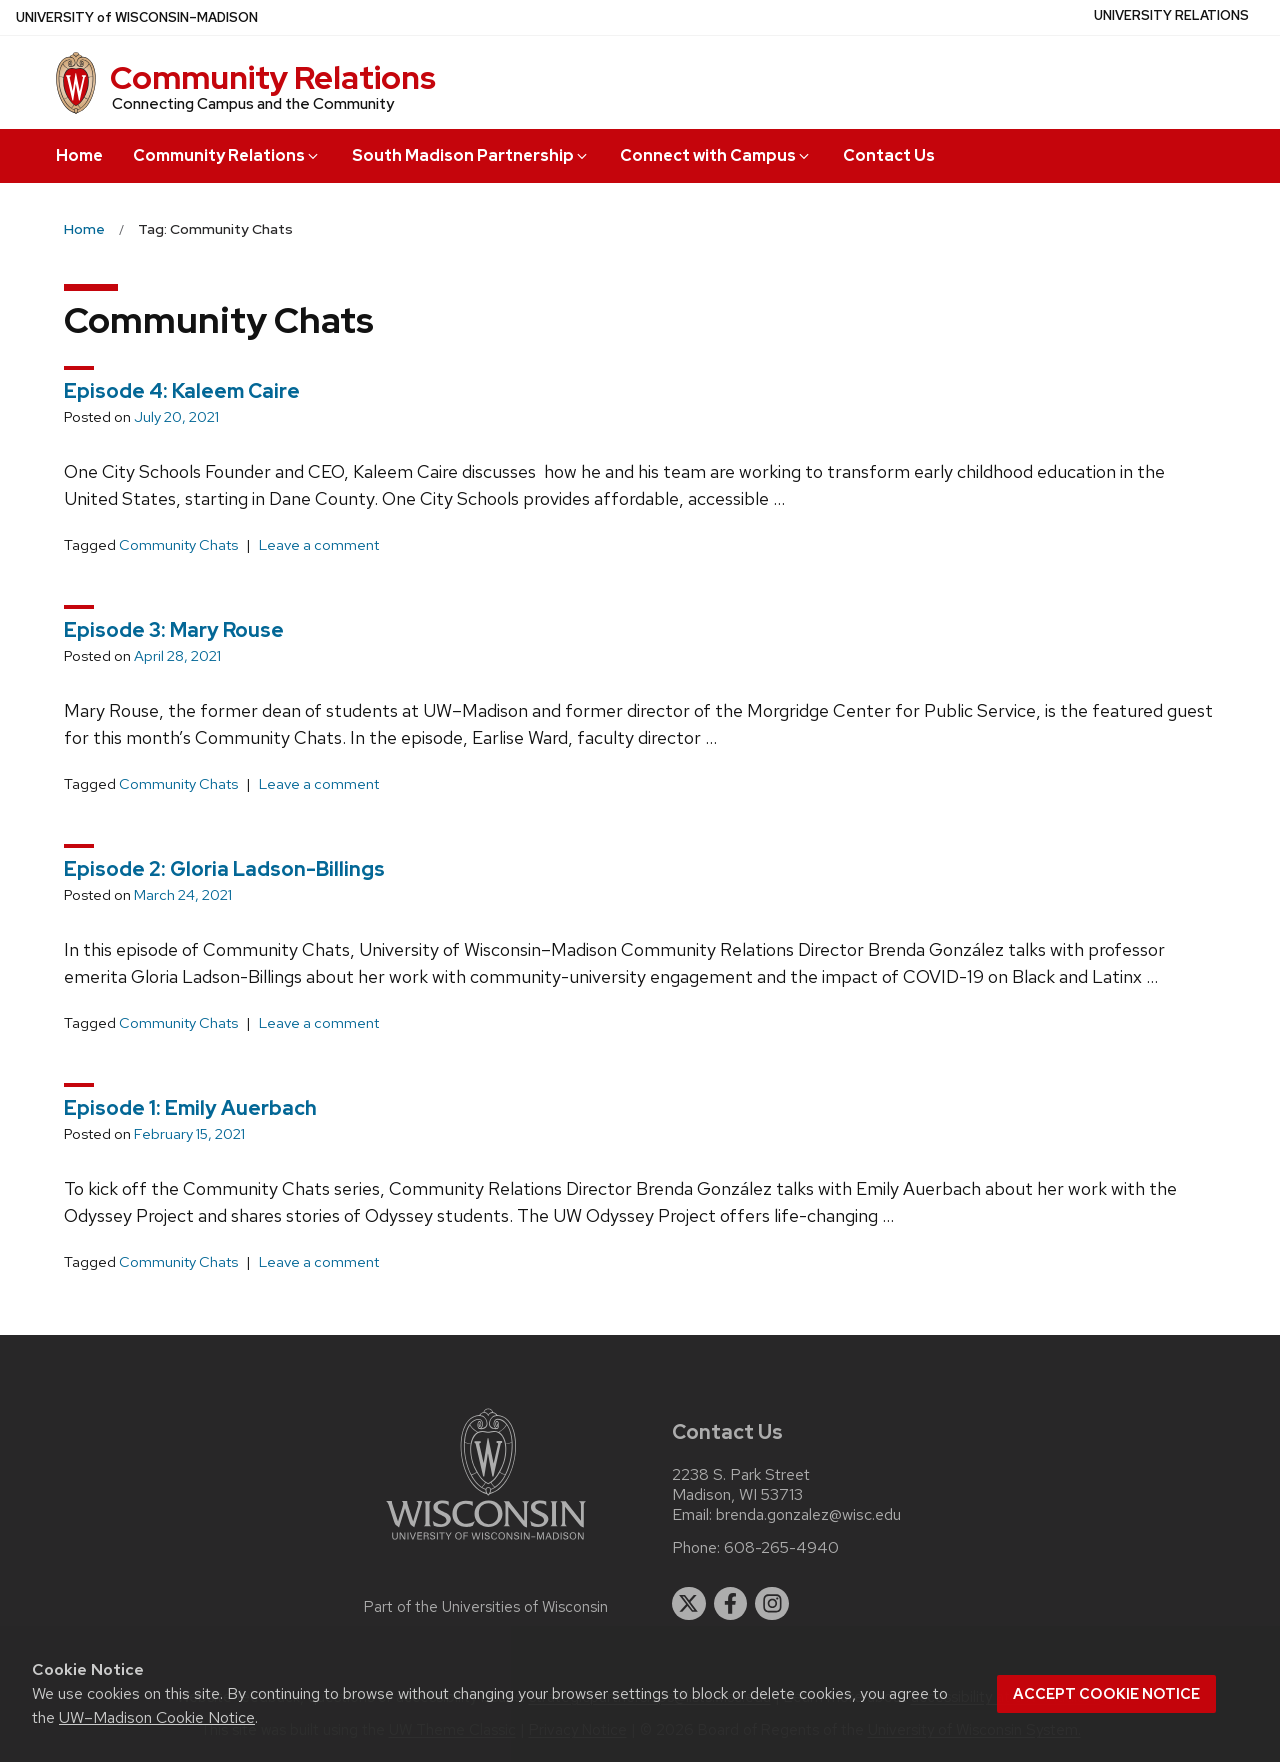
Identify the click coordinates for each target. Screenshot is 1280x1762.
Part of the (486, 1607)
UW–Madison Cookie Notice (157, 1717)
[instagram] (772, 1604)
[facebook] (731, 1604)
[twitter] (689, 1604)
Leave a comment (319, 545)
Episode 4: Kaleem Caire (182, 391)
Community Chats (178, 545)
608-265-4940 (781, 1548)
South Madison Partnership (471, 155)
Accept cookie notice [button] (1106, 1694)
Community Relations (273, 77)
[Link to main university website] (486, 1543)
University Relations (1171, 15)
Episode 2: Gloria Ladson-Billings (224, 869)
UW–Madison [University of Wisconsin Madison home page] (137, 17)
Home (79, 155)
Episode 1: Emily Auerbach (190, 1108)
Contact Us (889, 155)
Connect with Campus (716, 155)
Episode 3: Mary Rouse (174, 630)
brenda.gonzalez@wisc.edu (808, 1515)
